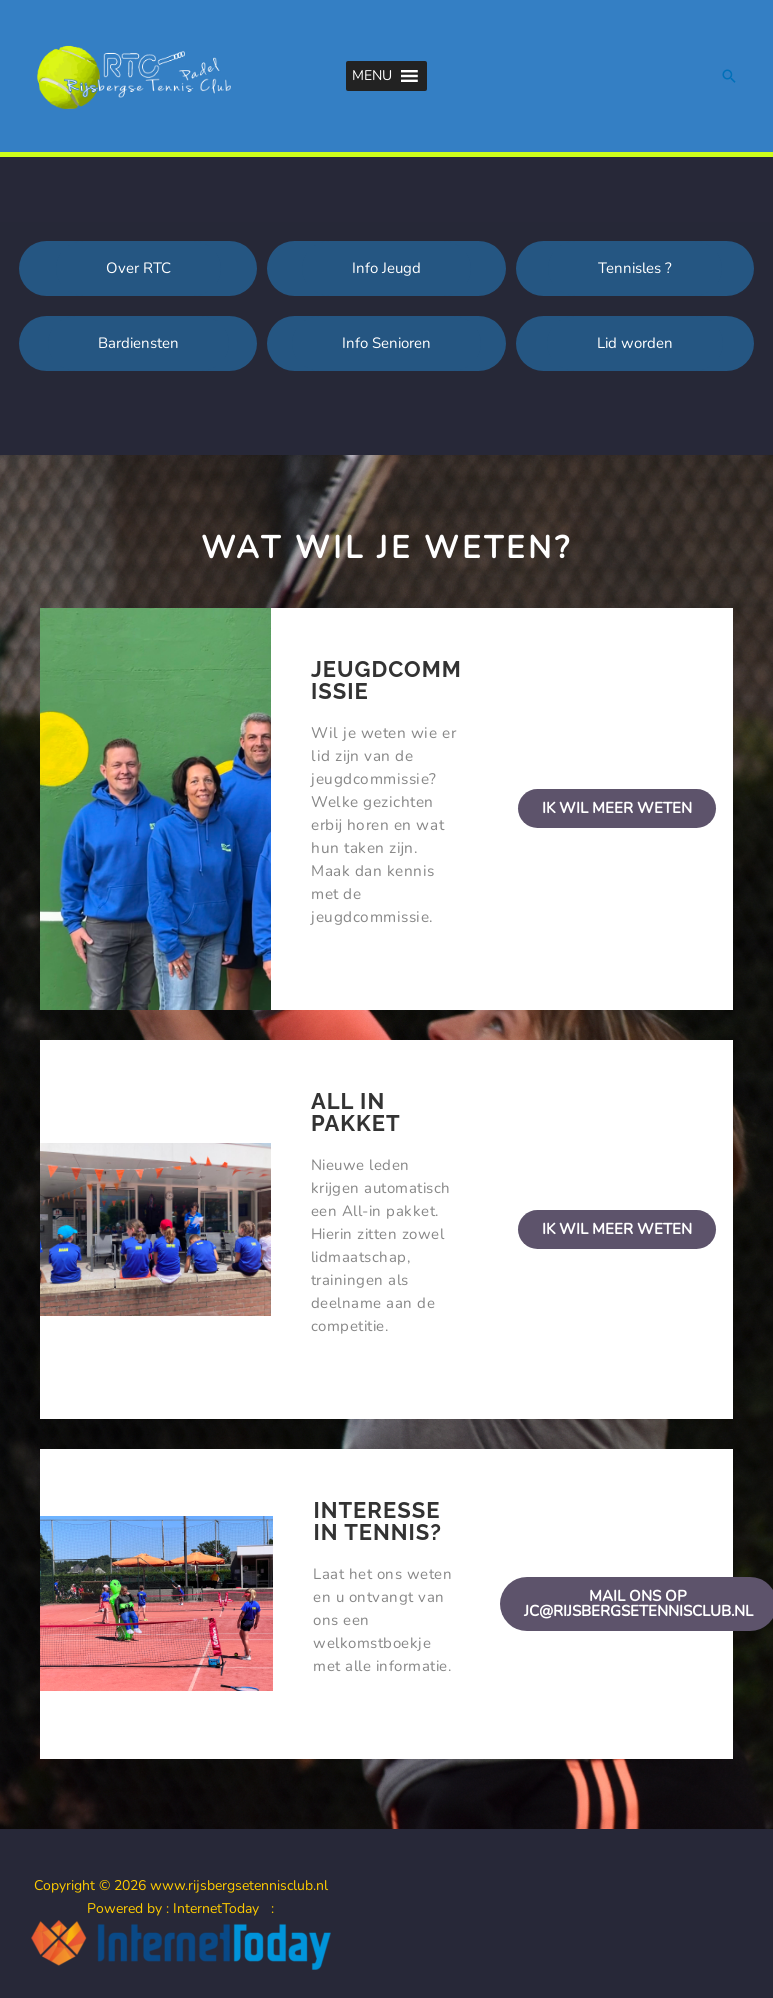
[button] (372, 76)
